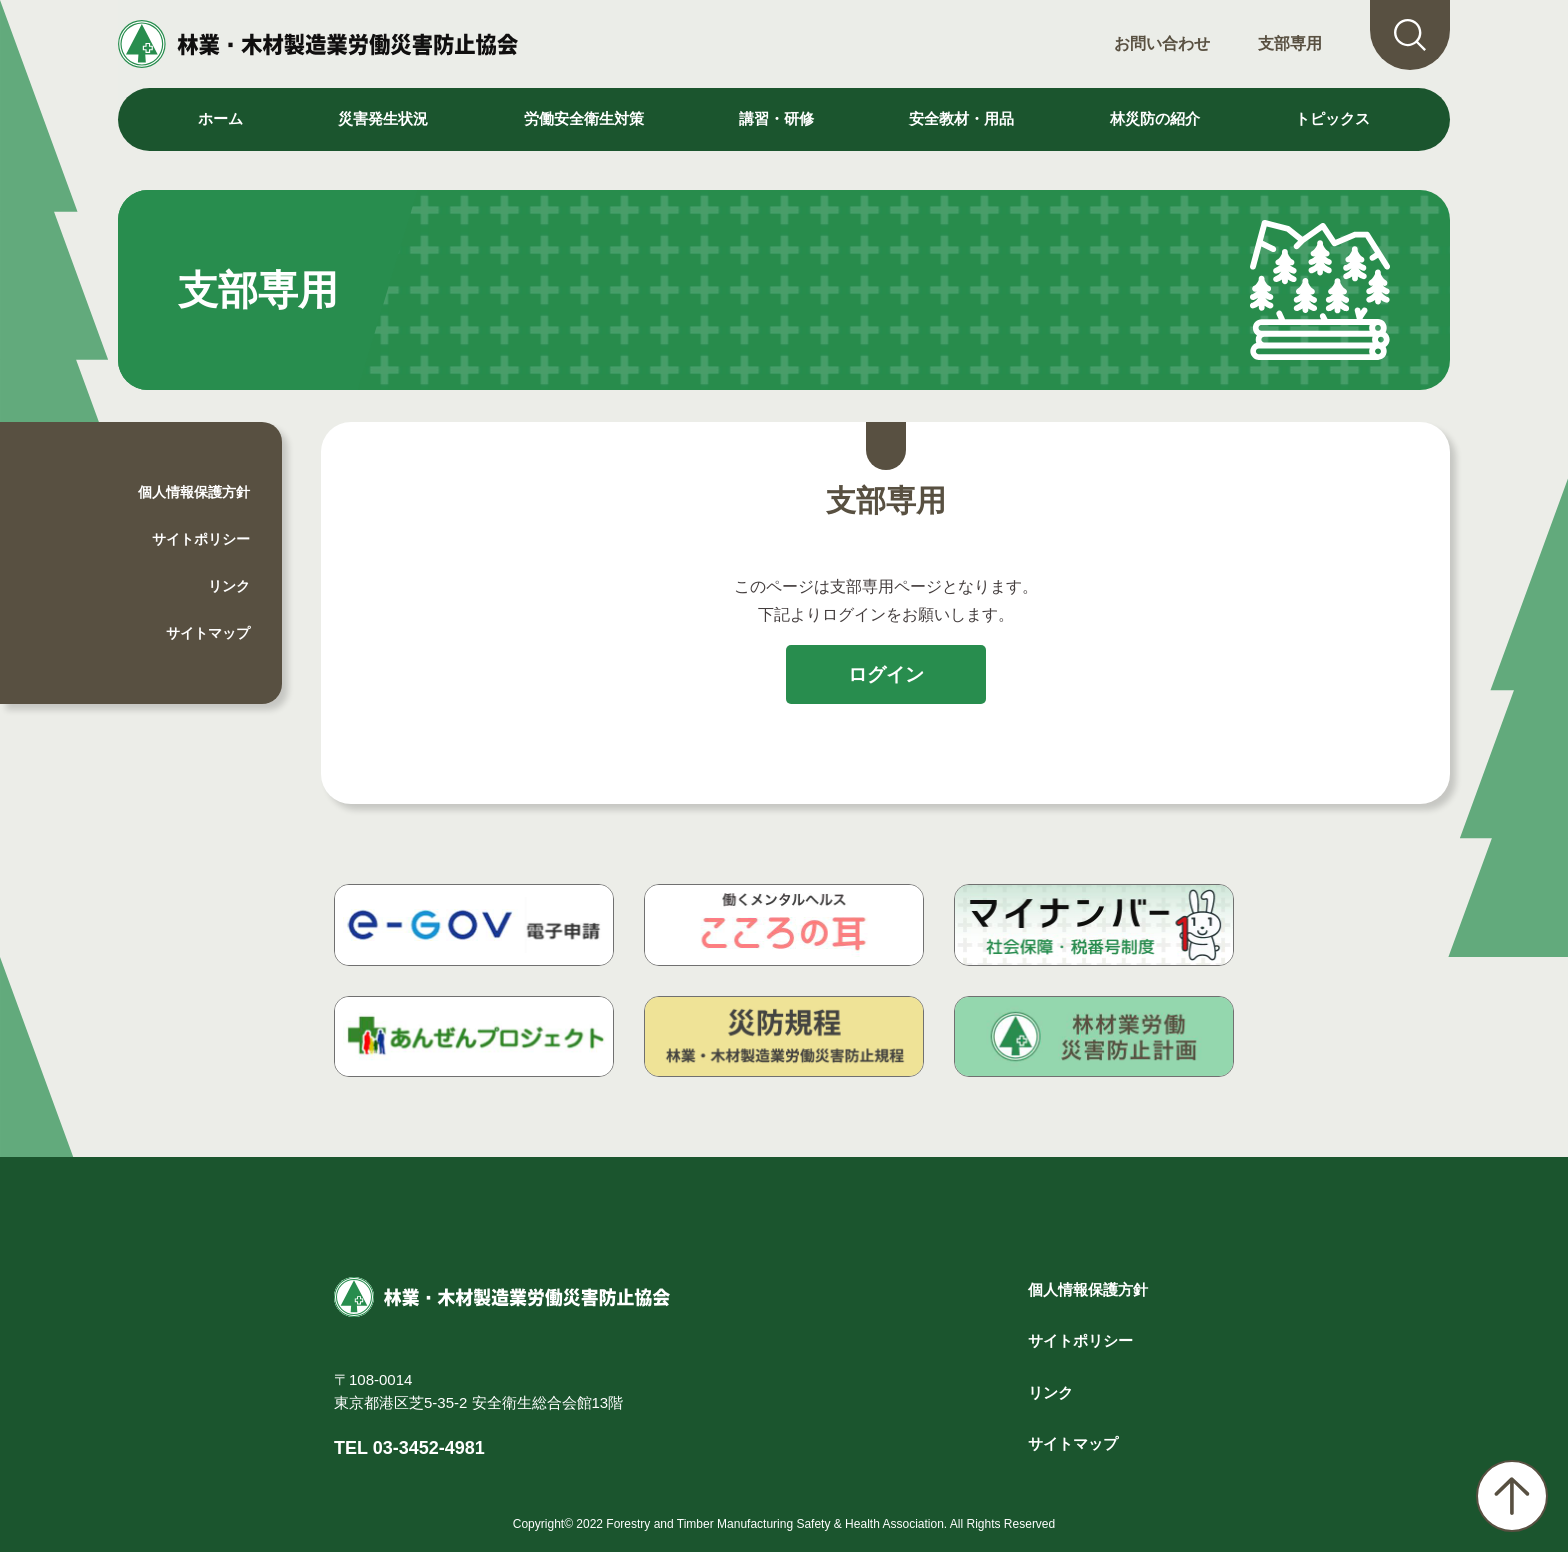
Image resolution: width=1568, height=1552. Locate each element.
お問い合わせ (1162, 43)
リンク (229, 586)
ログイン (886, 674)
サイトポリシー (201, 539)
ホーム (220, 118)
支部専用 (1290, 43)
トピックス (1332, 118)
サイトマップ (208, 633)
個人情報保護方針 (194, 492)
